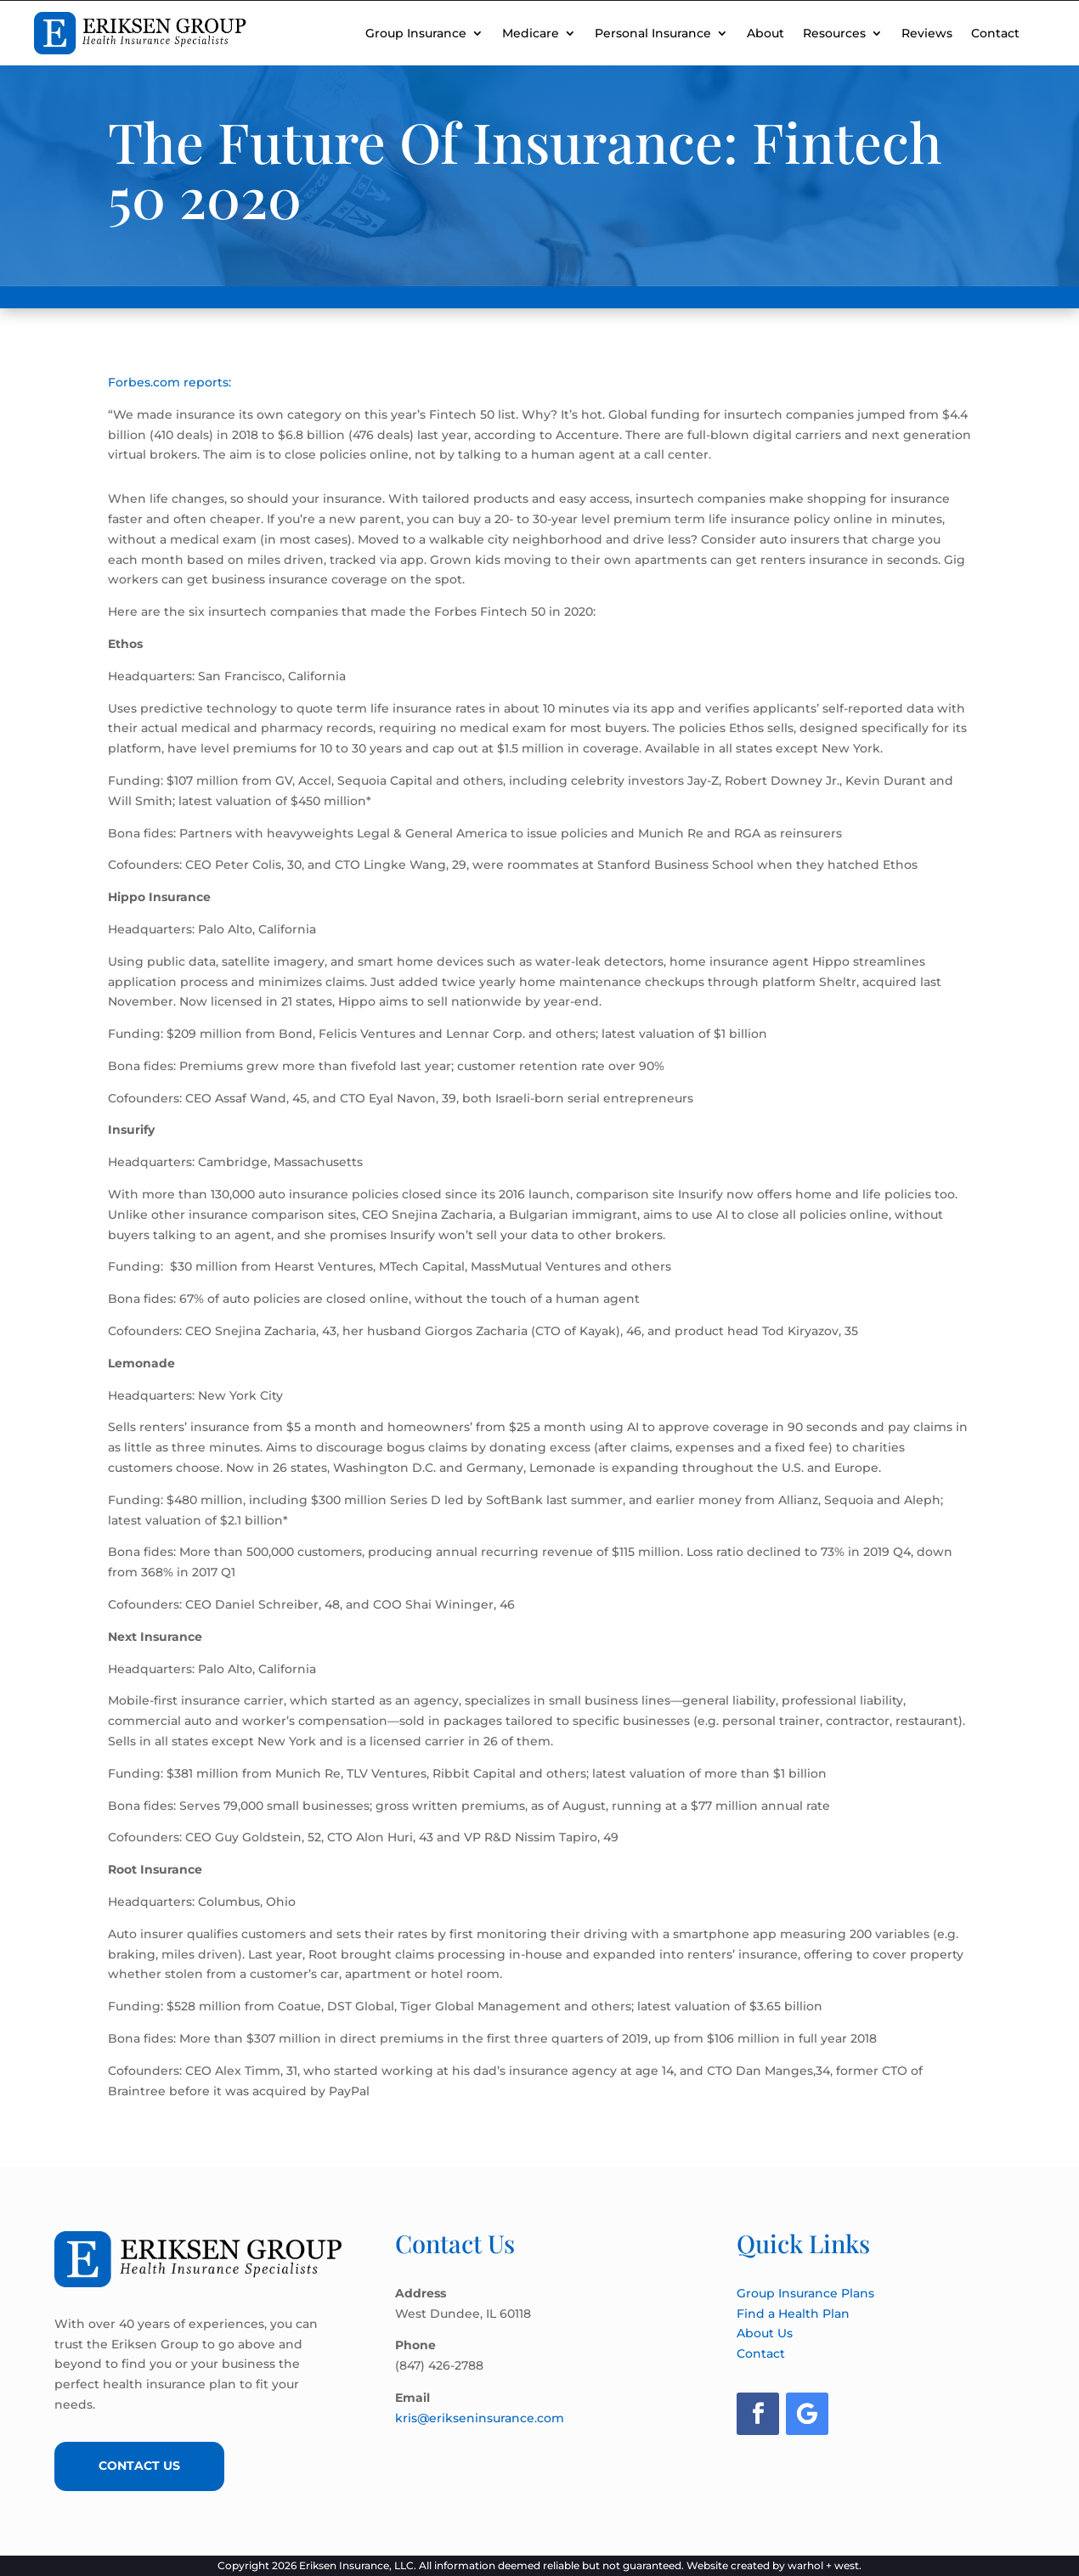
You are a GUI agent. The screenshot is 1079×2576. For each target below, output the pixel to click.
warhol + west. (825, 2565)
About (765, 33)
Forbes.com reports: (169, 382)
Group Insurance (415, 33)
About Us (765, 2333)
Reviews (926, 33)
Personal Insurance (653, 33)
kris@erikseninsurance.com (479, 2418)
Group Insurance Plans (805, 2293)
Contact (995, 33)
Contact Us (139, 2465)
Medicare (530, 33)
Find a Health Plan (793, 2313)
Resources (834, 33)
